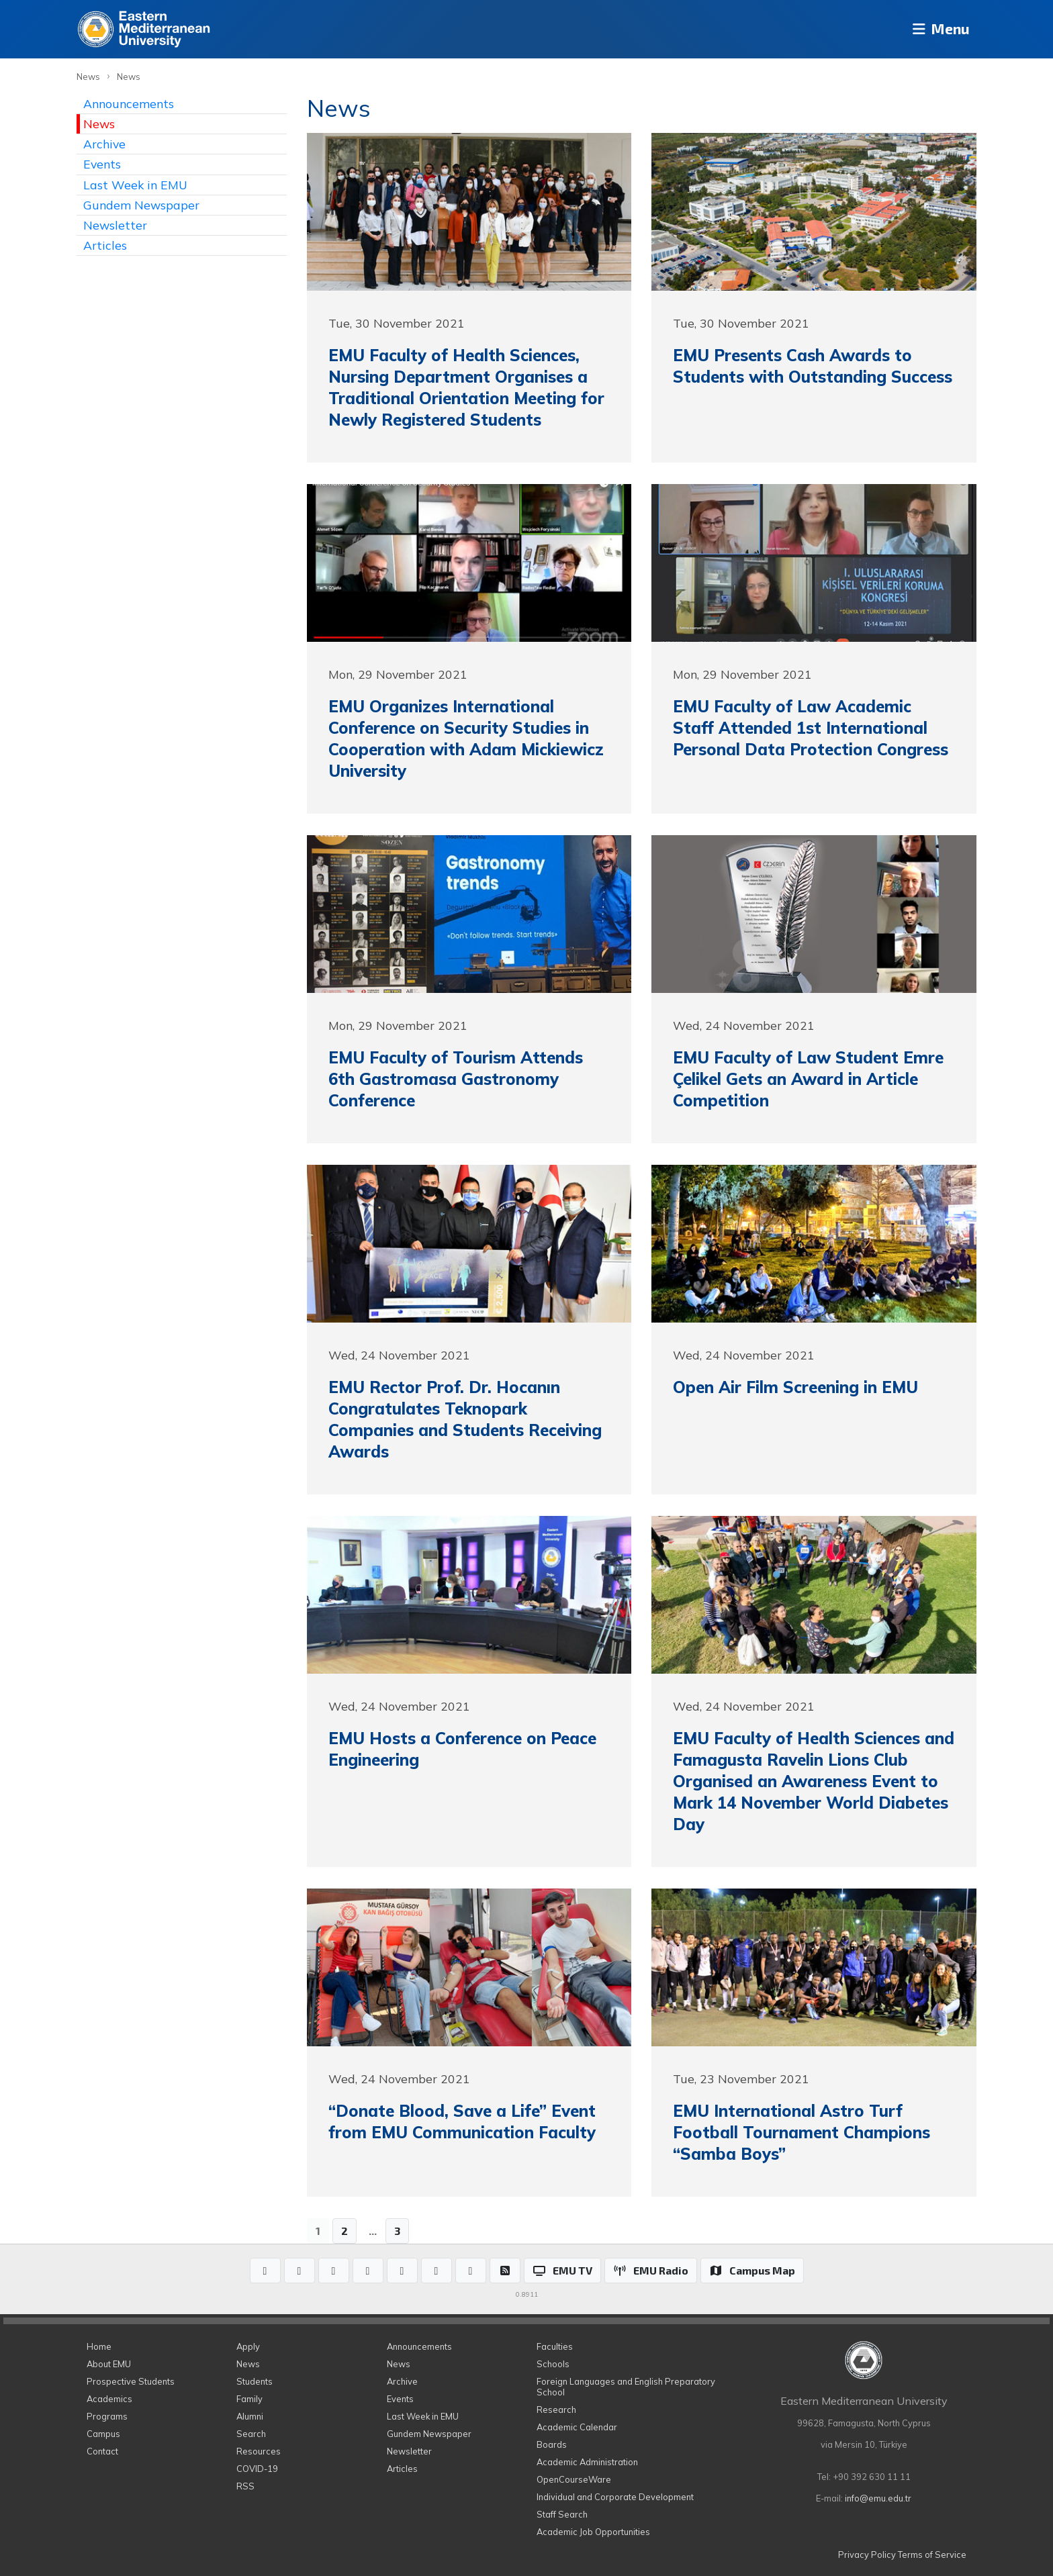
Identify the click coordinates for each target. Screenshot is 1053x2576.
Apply (248, 2346)
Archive (104, 143)
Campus (103, 2433)
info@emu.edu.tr (878, 2498)
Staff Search (562, 2514)
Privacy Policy (867, 2554)
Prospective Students (131, 2381)
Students (254, 2381)
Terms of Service (932, 2554)
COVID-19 (257, 2468)
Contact (102, 2451)
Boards (552, 2444)
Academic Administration (587, 2461)
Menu (936, 29)
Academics (109, 2398)
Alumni (249, 2416)
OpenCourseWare (574, 2479)
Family (249, 2398)
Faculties (555, 2346)
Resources (258, 2451)
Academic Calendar (577, 2427)
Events (102, 163)
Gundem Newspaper (141, 204)
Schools (553, 2363)
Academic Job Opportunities (593, 2531)
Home (99, 2346)
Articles (105, 245)
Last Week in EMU (135, 184)
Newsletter (115, 225)
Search (251, 2433)
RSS (245, 2486)
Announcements (128, 103)
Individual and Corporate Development (615, 2496)
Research (556, 2409)
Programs (107, 2416)
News (88, 76)
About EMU (109, 2363)
